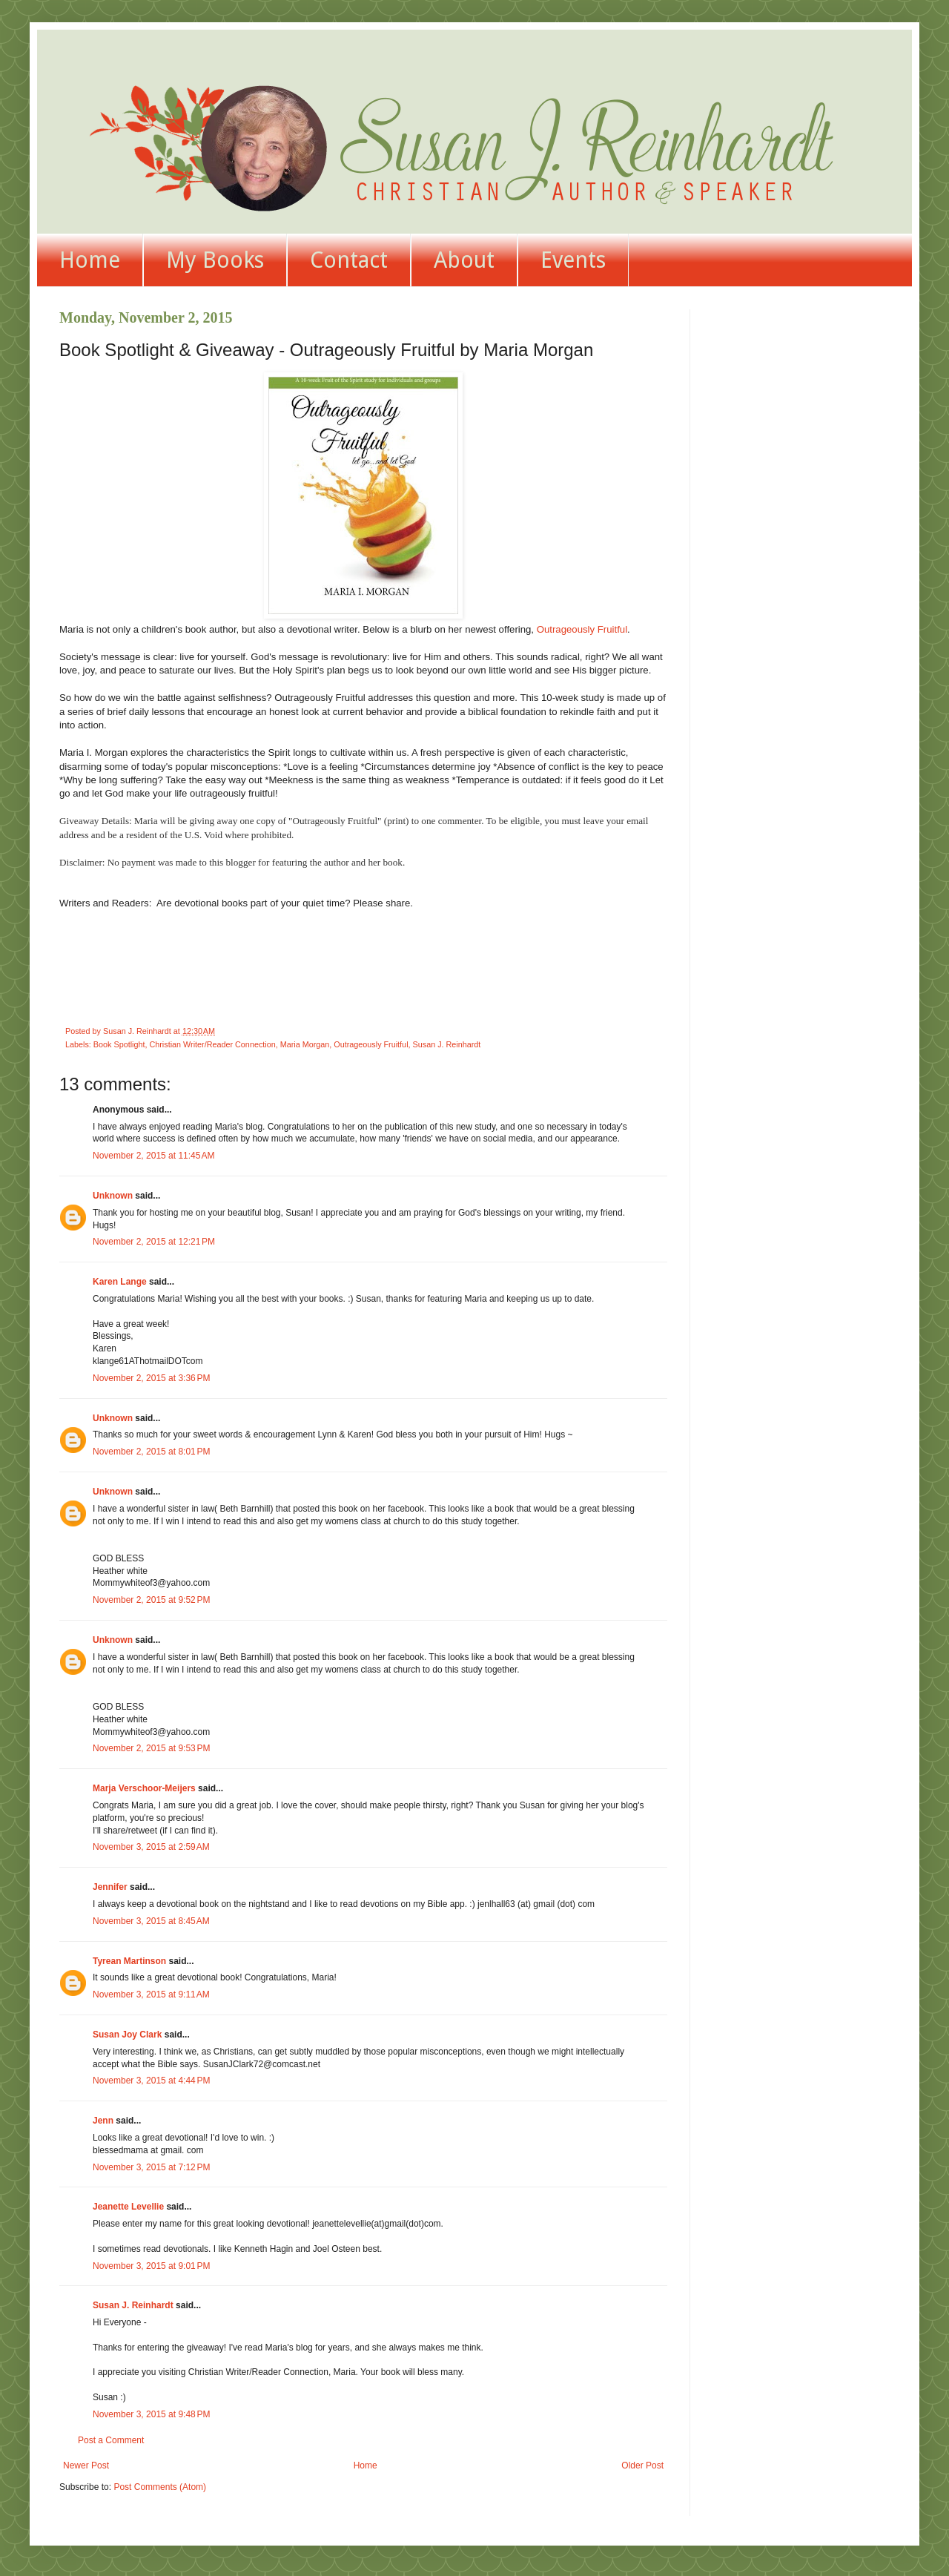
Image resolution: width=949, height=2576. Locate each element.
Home (89, 260)
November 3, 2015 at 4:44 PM (151, 2080)
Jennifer (110, 1887)
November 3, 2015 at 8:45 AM (151, 1921)
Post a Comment (111, 2440)
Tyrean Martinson (129, 1961)
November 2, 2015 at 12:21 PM (154, 1241)
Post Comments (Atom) (159, 2487)
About (464, 260)
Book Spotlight (119, 1044)
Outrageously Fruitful (582, 629)
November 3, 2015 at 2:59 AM (151, 1847)
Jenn (103, 2120)
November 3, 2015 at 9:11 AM (151, 1994)
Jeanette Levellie (128, 2206)
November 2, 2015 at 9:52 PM (151, 1600)
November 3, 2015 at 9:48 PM (151, 2414)
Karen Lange (120, 1282)
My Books (215, 260)
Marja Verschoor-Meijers (144, 1788)
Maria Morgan (305, 1044)
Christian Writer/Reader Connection (212, 1044)
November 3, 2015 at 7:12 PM (151, 2167)
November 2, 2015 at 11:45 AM (153, 1155)
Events (573, 260)
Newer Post (86, 2465)
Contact (349, 260)
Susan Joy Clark (127, 2034)
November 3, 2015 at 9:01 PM (151, 2266)
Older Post (642, 2465)
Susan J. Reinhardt (447, 1044)
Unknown (113, 1195)
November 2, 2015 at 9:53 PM (151, 1748)
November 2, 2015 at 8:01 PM (151, 1451)
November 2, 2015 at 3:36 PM (151, 1378)
